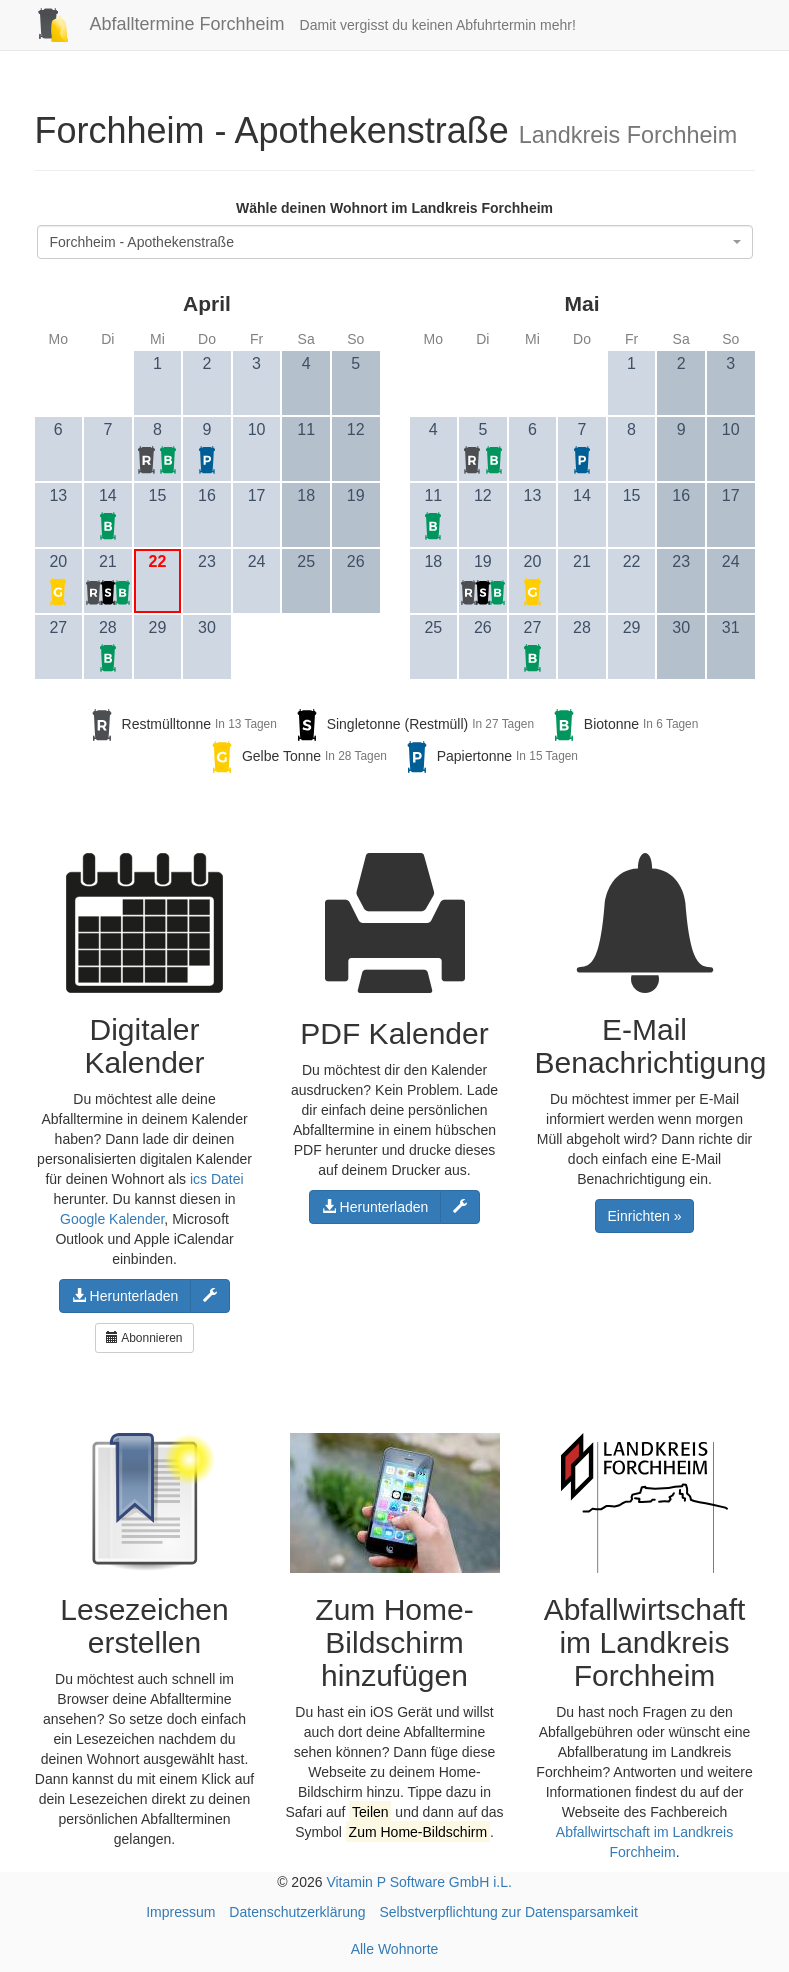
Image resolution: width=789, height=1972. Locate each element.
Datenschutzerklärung (297, 1912)
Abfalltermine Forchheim (152, 24)
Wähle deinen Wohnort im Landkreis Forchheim (394, 208)
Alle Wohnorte (395, 1949)
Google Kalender (112, 1219)
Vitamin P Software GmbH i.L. (418, 1882)
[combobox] (395, 242)
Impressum (180, 1912)
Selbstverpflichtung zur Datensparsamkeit (508, 1912)
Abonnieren (144, 1338)
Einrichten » (645, 1216)
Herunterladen (125, 1296)
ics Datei (217, 1179)
